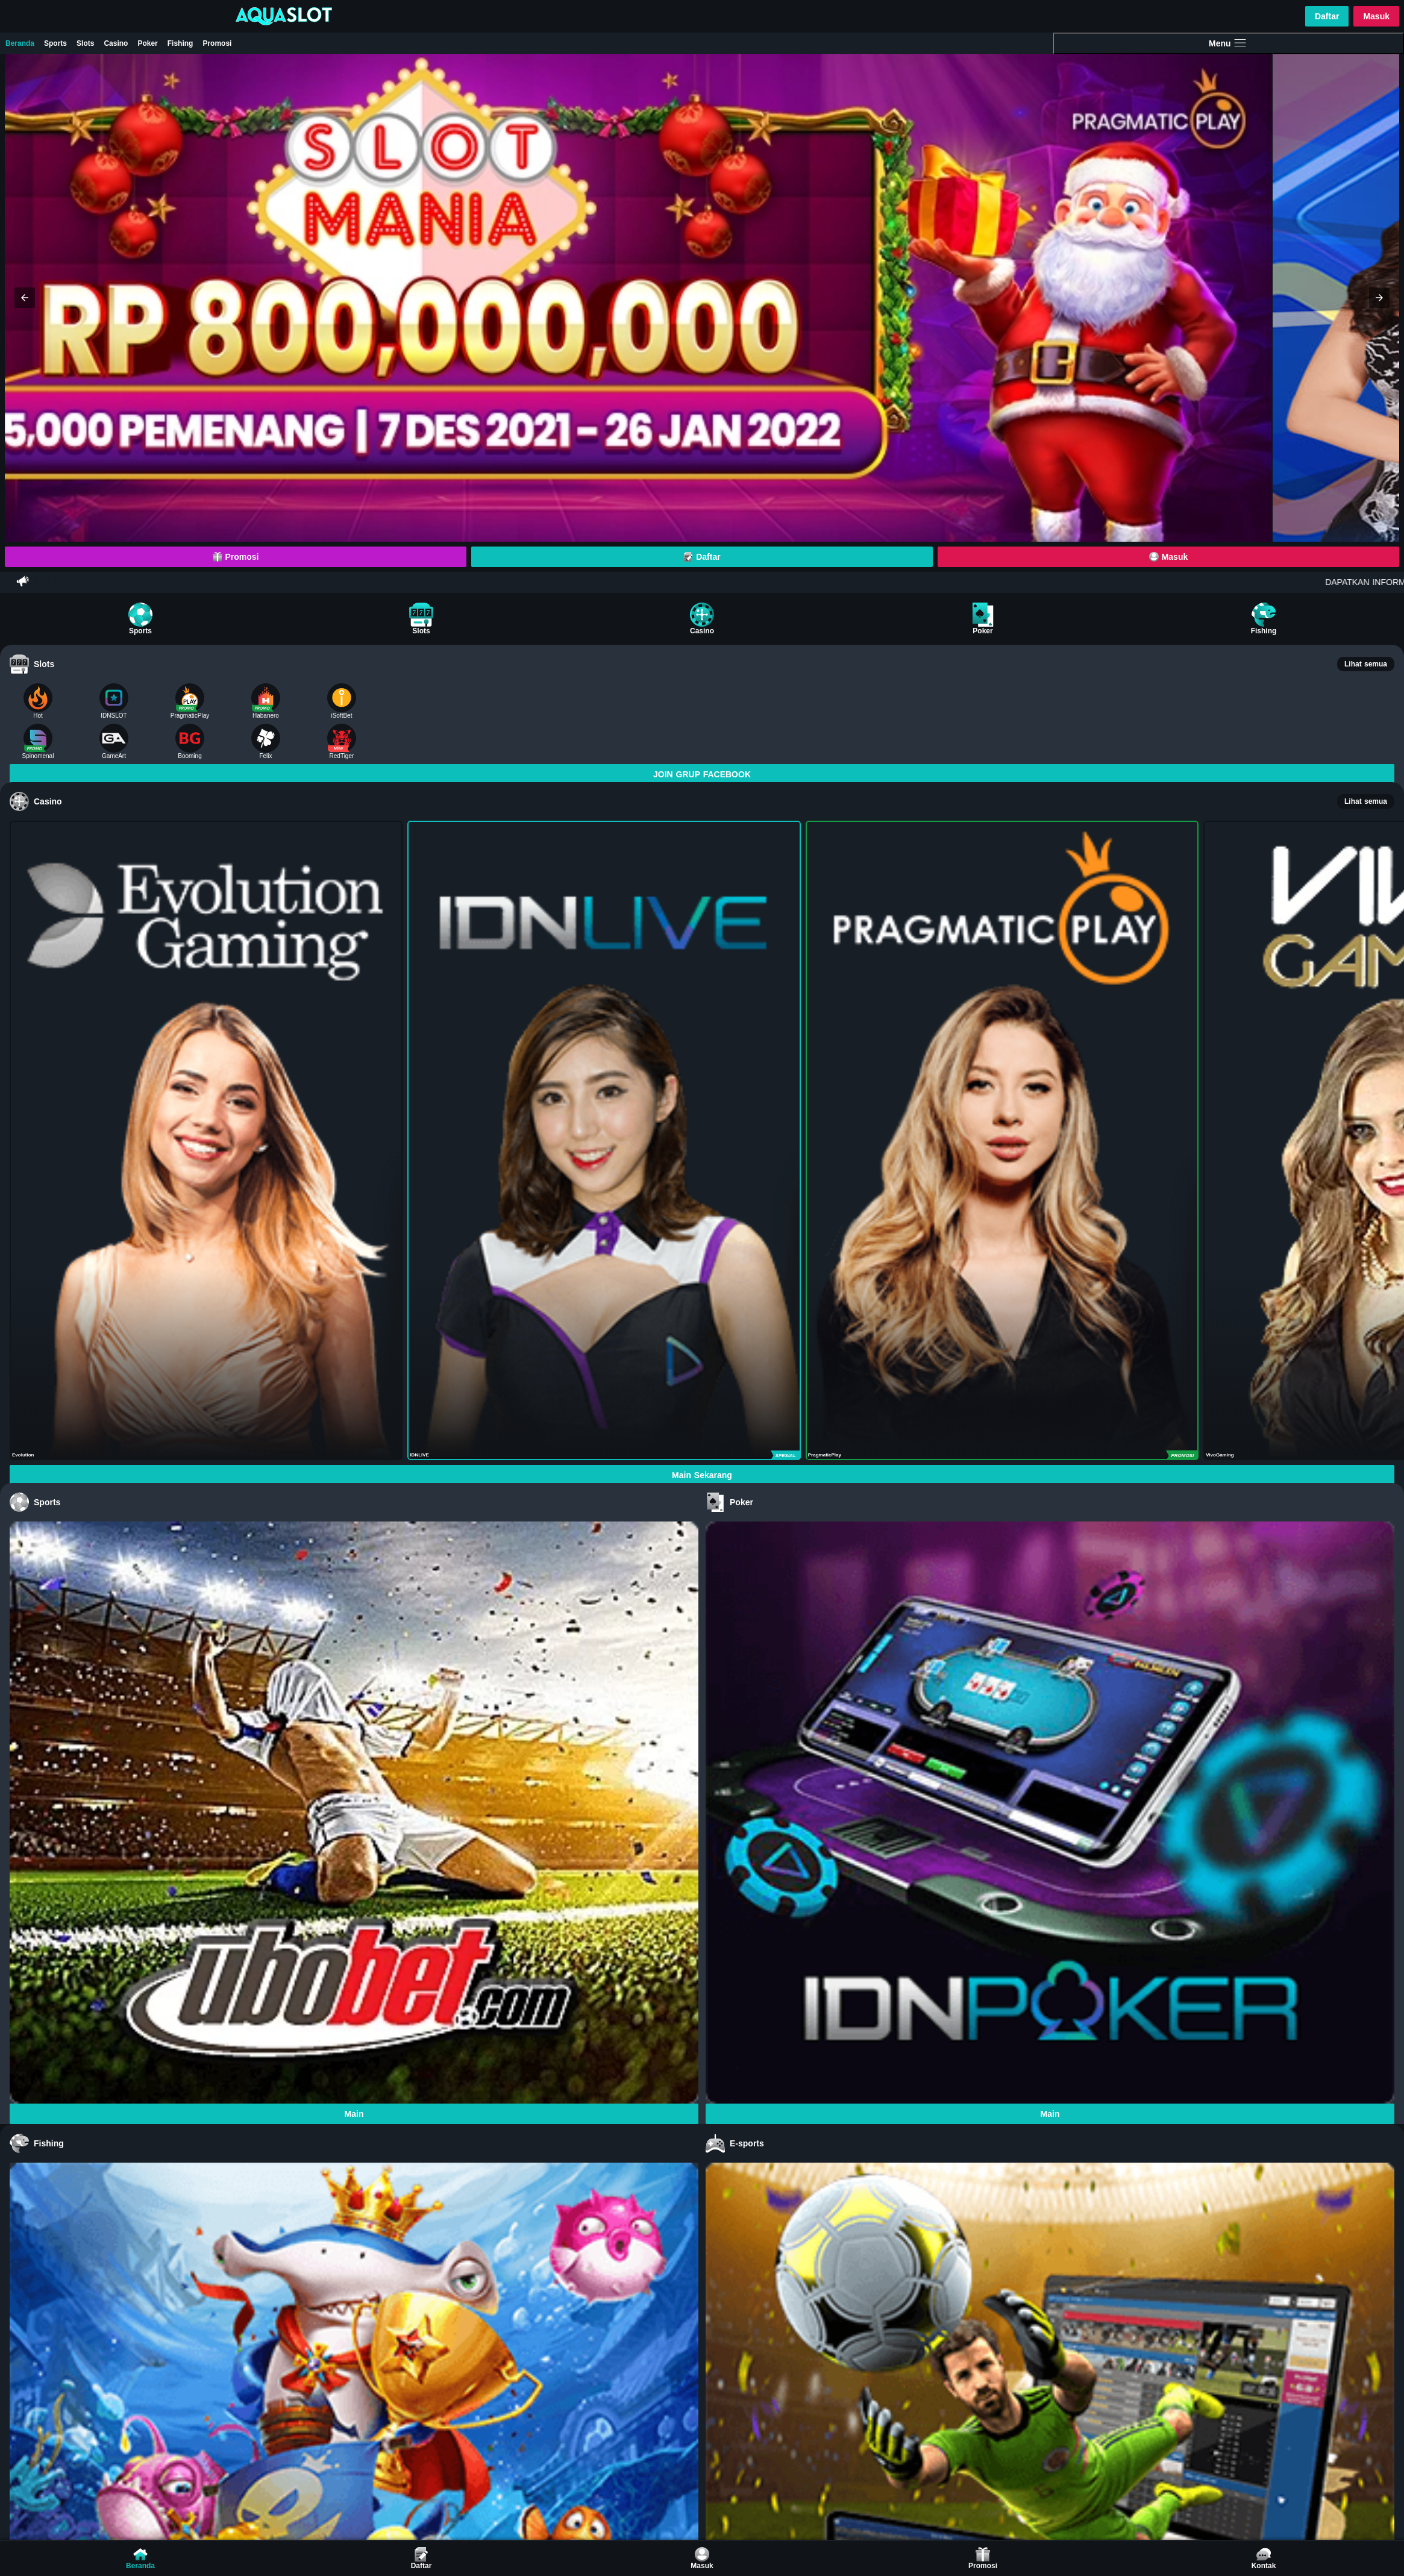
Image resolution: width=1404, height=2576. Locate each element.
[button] (24, 297)
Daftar (1327, 16)
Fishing (180, 43)
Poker (147, 43)
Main (354, 2114)
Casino (116, 43)
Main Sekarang (702, 1475)
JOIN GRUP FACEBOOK (702, 774)
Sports (55, 43)
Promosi (216, 43)
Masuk (1376, 16)
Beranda (19, 43)
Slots (85, 43)
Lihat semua (1365, 664)
